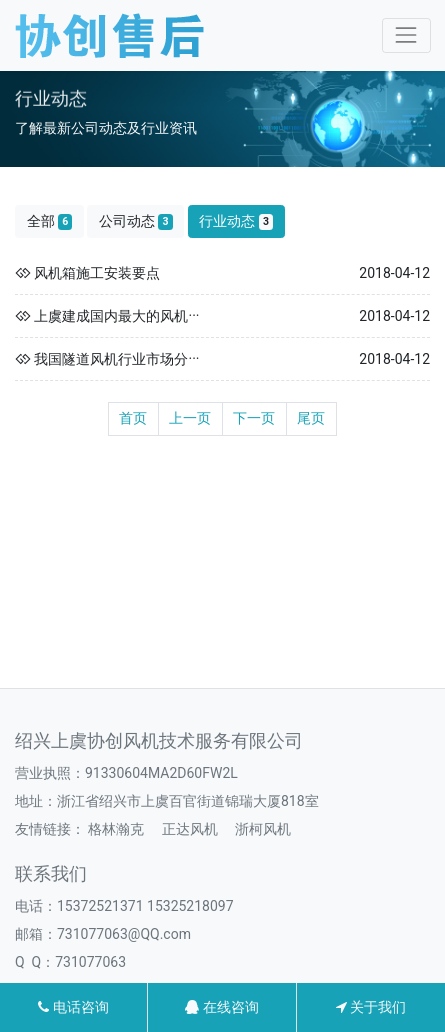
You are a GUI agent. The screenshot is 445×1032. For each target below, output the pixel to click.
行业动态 (236, 221)
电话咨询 (73, 1007)
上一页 (190, 418)
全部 (50, 221)
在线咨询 (221, 1007)
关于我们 (371, 1007)
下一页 (254, 418)
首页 (133, 418)
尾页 (311, 418)
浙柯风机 (263, 829)
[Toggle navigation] (406, 35)
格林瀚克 (116, 829)
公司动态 (136, 221)
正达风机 (190, 829)
